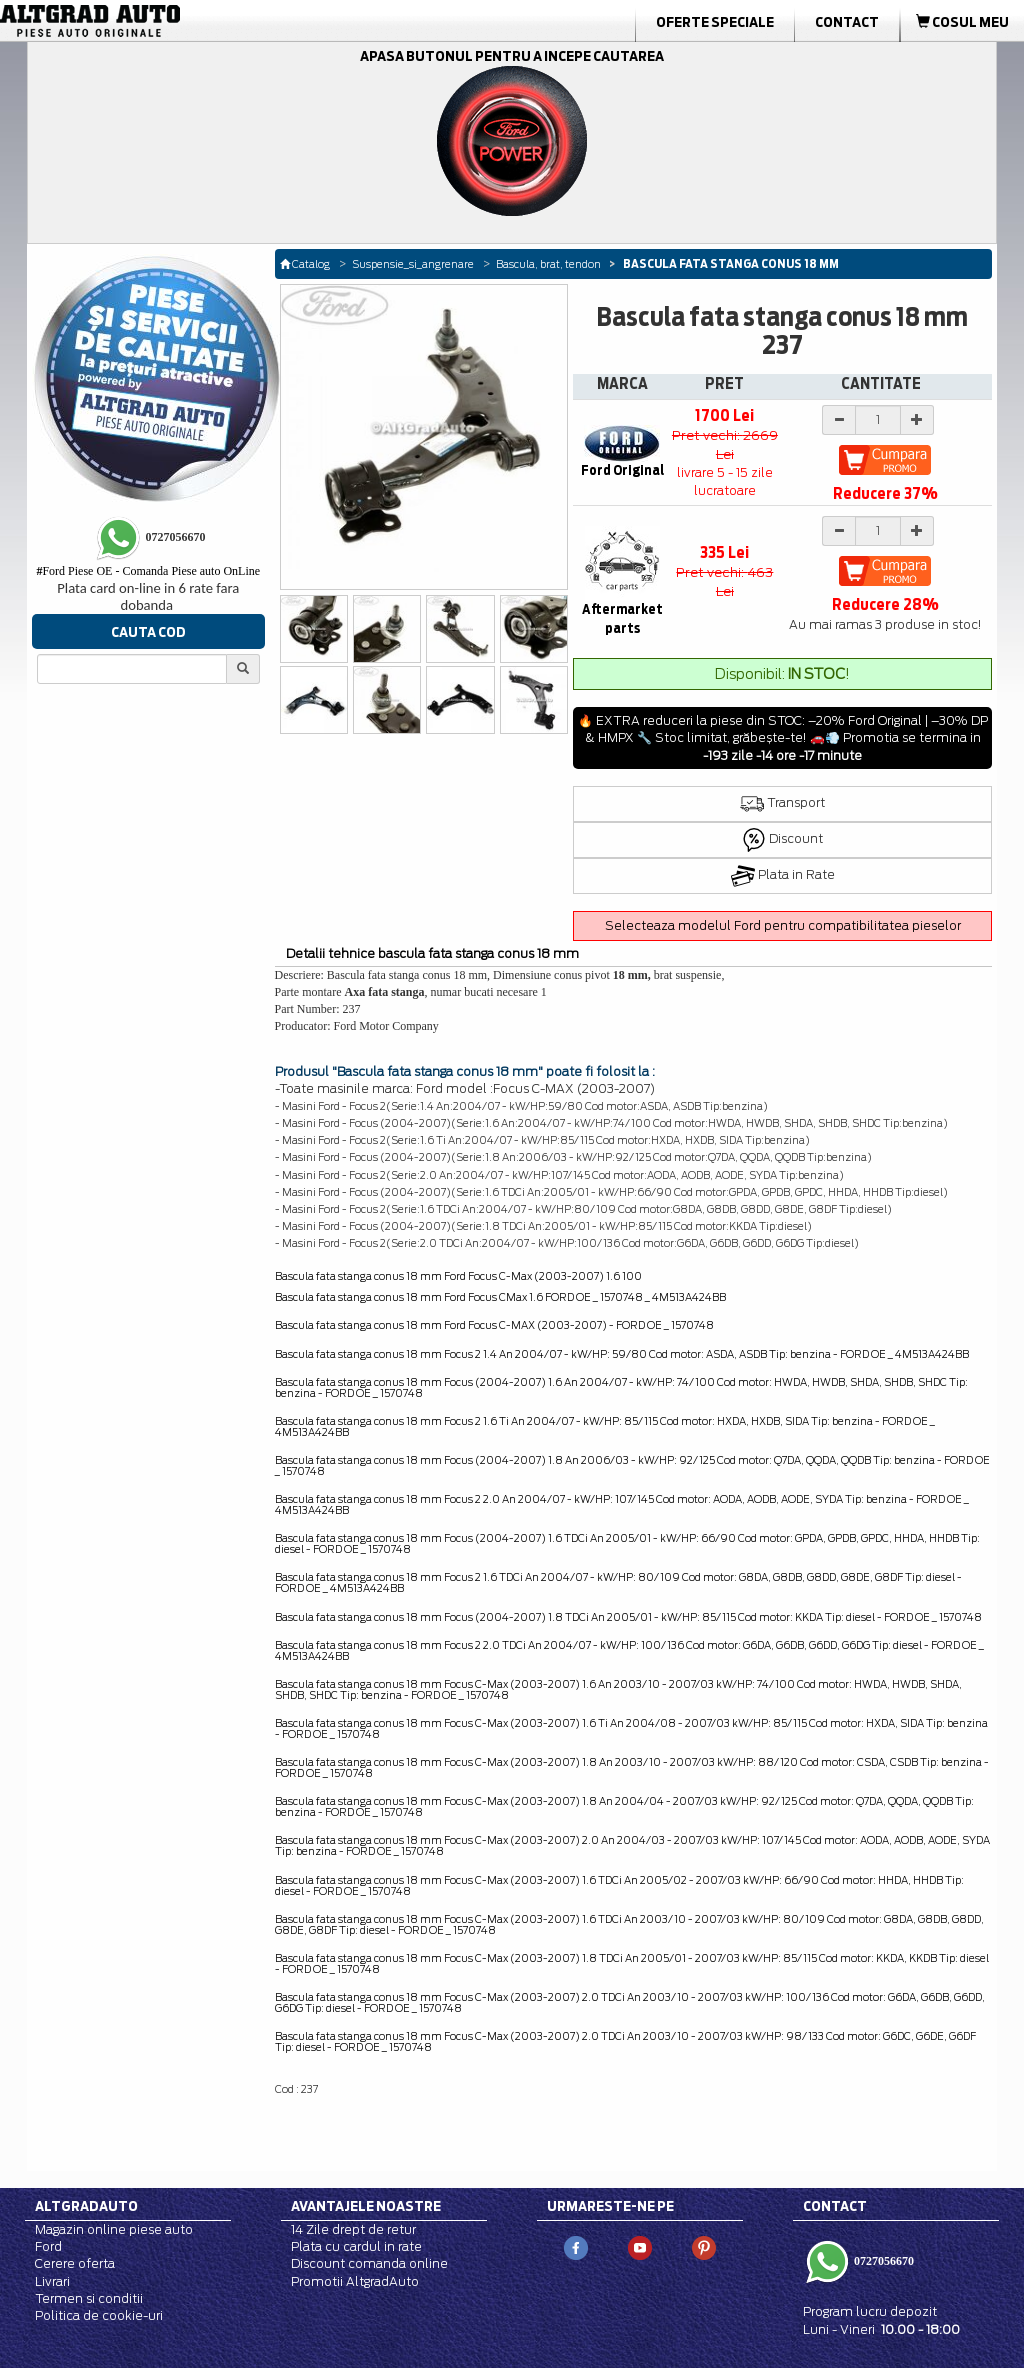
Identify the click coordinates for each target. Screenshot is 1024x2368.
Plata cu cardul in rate (356, 2246)
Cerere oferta (75, 2263)
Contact (847, 22)
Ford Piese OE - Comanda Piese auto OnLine (148, 571)
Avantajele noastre (366, 2206)
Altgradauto (86, 2206)
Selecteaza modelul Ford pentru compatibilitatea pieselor (783, 925)
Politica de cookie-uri (99, 2315)
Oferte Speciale (715, 22)
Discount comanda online (369, 2263)
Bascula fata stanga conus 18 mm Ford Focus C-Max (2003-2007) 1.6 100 (458, 1276)
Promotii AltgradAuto (355, 2281)
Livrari (52, 2281)
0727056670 (882, 2261)
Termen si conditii (89, 2298)
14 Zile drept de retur (353, 2229)
